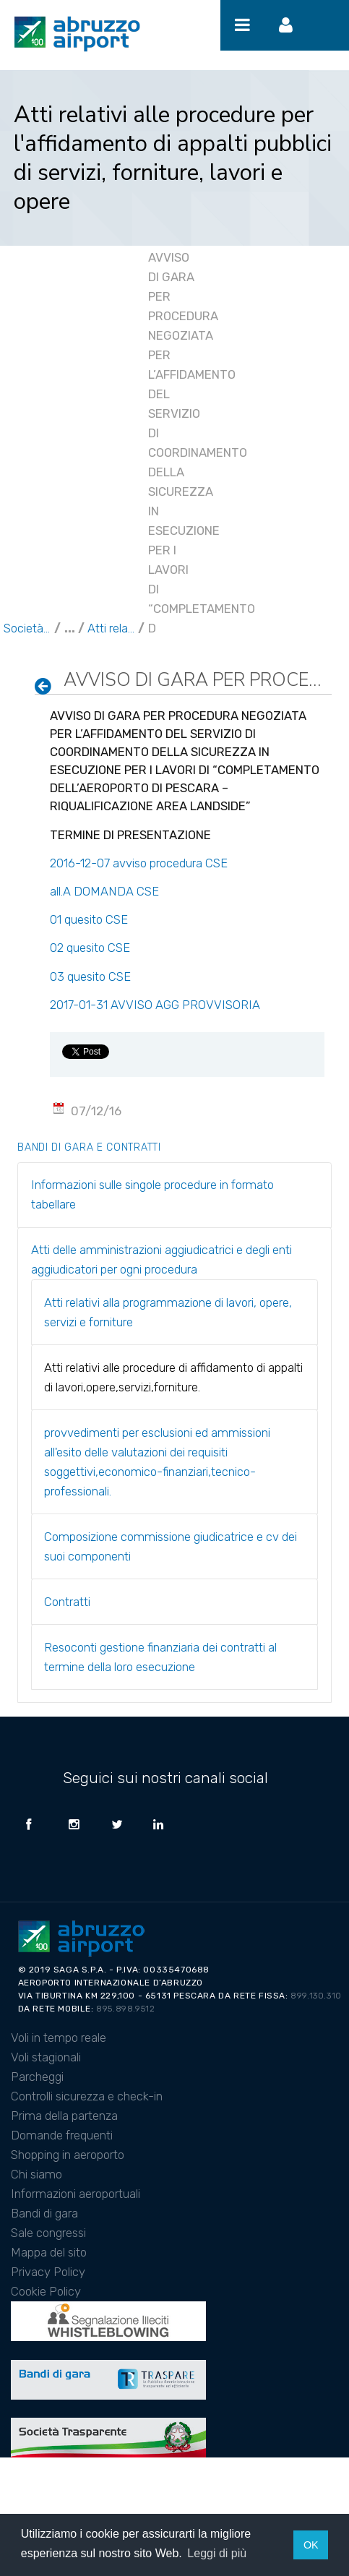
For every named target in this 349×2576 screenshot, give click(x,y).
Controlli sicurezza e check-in (87, 2096)
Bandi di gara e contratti (89, 1147)
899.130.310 (316, 1996)
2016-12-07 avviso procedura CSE (140, 863)
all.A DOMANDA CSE (104, 891)
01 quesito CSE (89, 919)
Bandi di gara (44, 2213)
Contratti (67, 1601)
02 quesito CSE (90, 947)
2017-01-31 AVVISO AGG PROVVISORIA (155, 1004)
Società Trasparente (27, 628)
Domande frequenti (62, 2135)
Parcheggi (37, 2076)
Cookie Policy (46, 2291)
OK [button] (311, 2545)
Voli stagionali (46, 2057)
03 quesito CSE (90, 976)
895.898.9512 (125, 2009)
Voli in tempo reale (58, 2037)
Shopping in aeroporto (67, 2154)
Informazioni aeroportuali (75, 2193)
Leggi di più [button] (216, 2553)
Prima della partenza (64, 2115)
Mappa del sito (49, 2252)
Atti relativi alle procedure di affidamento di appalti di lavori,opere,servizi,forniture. (110, 628)
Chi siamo (36, 2174)
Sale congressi (48, 2232)
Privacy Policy (48, 2271)
